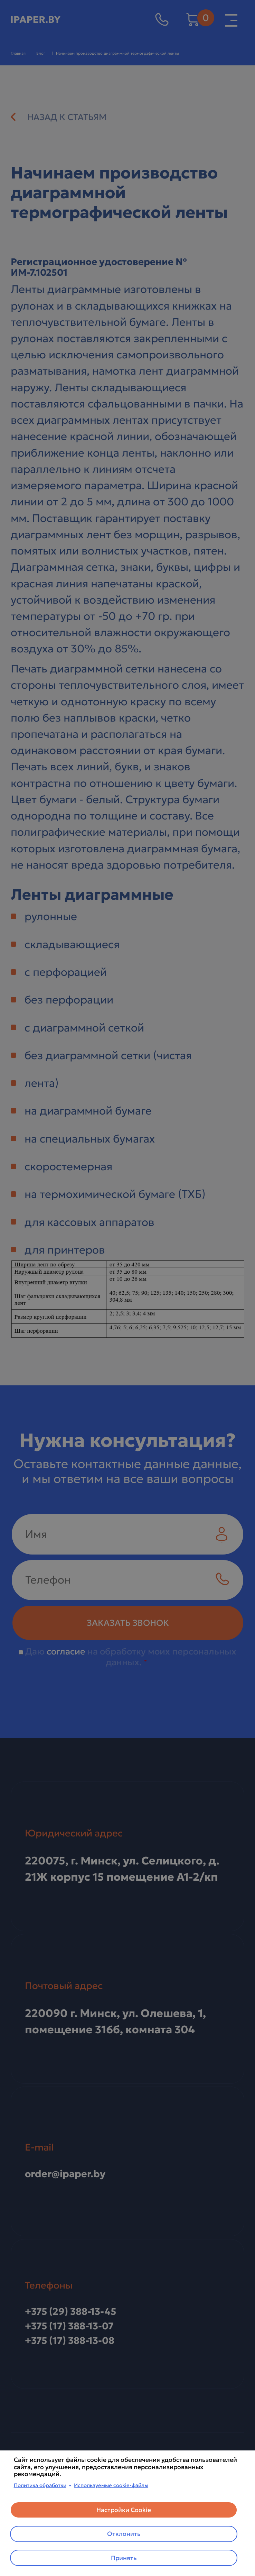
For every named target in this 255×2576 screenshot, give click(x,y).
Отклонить (124, 2533)
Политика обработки (40, 2484)
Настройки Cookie (123, 2509)
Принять (124, 2557)
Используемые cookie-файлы (111, 2484)
